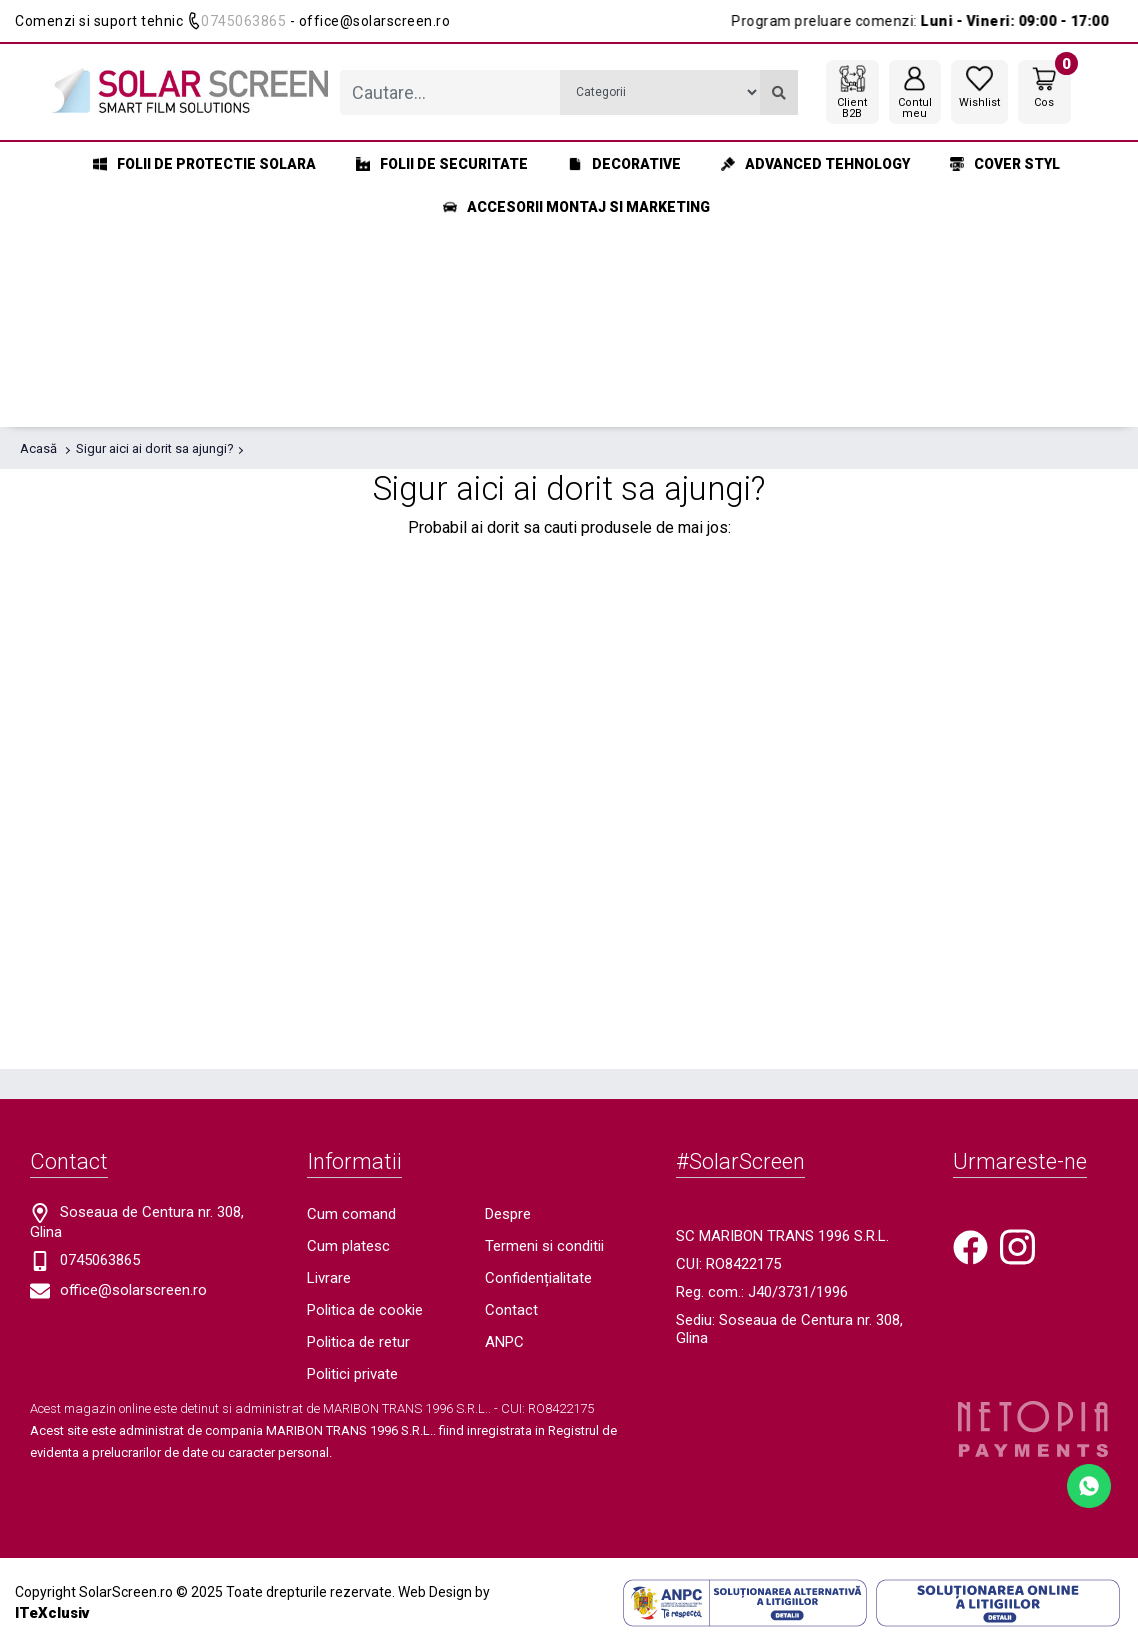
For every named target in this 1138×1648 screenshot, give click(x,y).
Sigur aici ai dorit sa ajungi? (155, 448)
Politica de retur (358, 1342)
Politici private (352, 1374)
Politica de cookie (365, 1310)
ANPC (504, 1342)
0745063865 (243, 21)
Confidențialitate (538, 1278)
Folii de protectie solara (204, 164)
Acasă (38, 448)
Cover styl (1005, 164)
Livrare (329, 1278)
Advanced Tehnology (815, 164)
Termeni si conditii (544, 1246)
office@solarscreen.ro (133, 1290)
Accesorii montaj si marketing (576, 207)
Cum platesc (348, 1246)
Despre (508, 1214)
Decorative (624, 164)
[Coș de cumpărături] (1044, 86)
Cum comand (351, 1214)
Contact (511, 1310)
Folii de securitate (442, 164)
